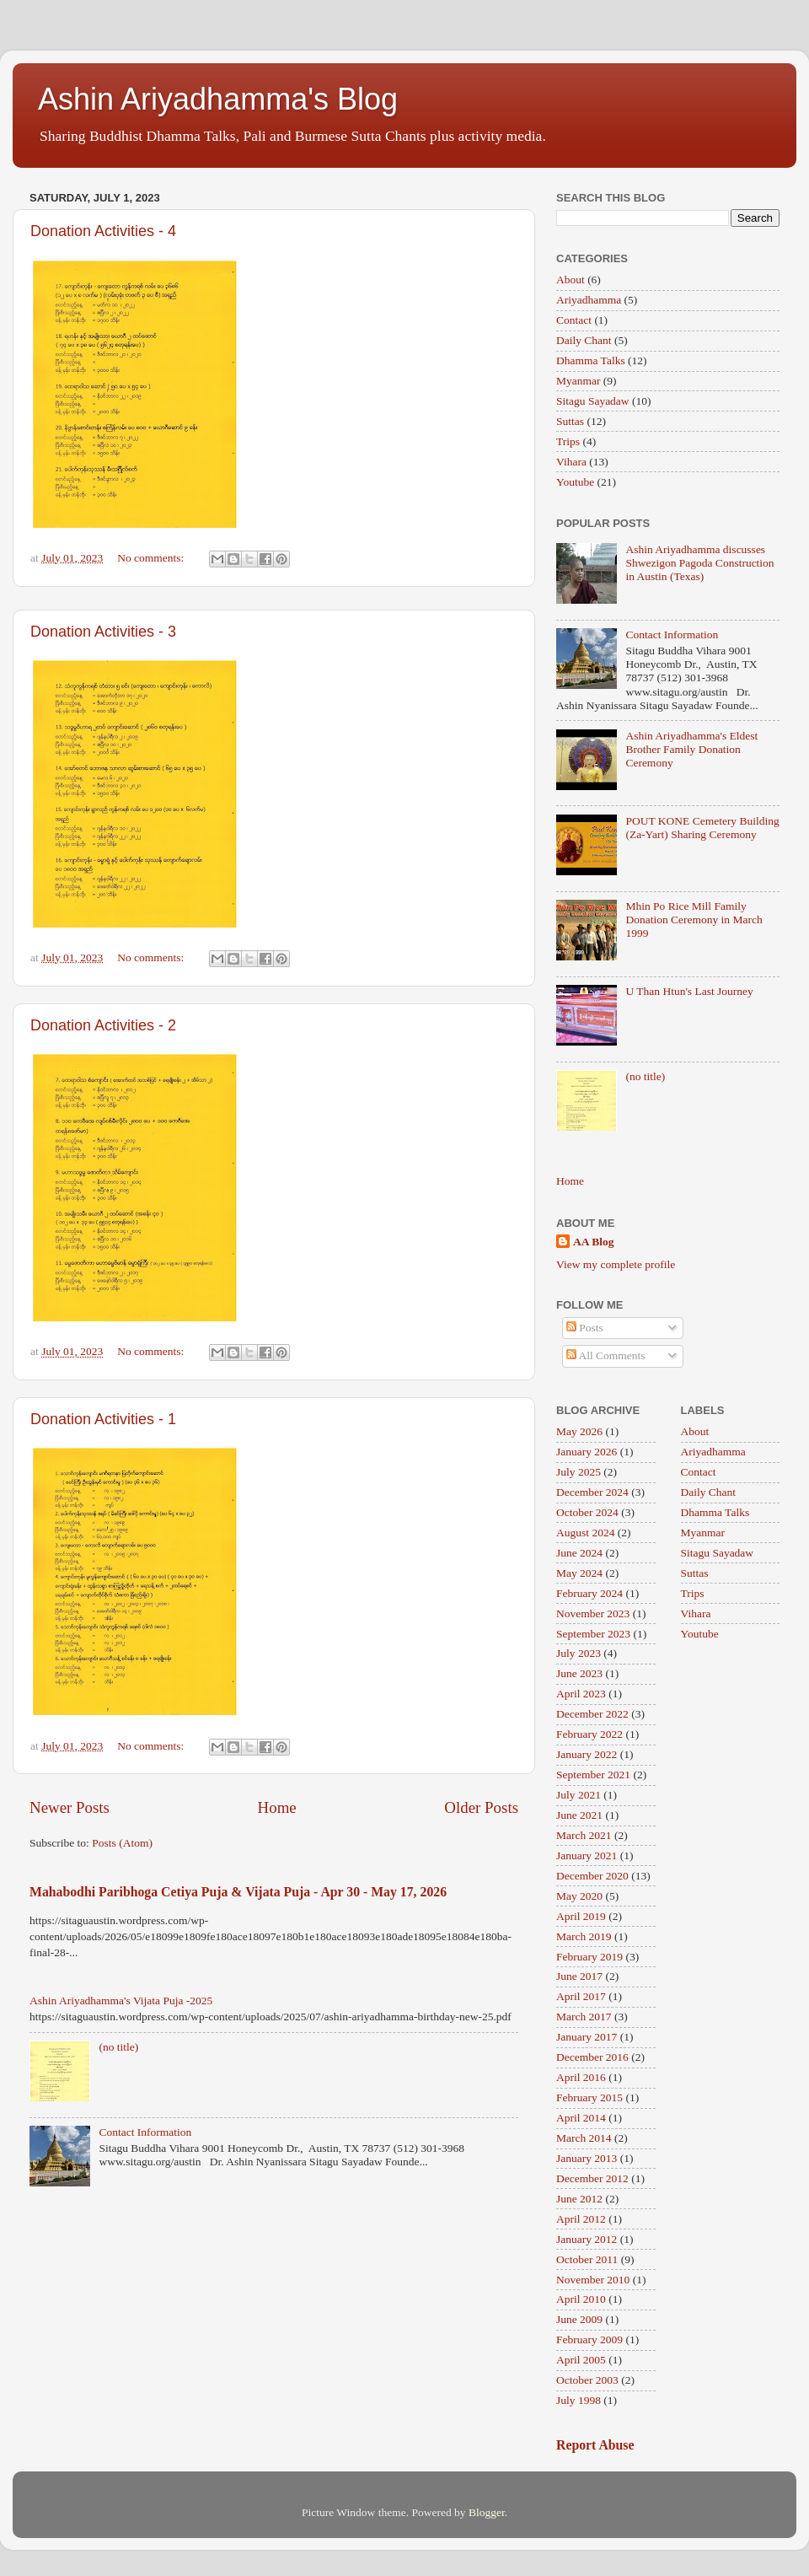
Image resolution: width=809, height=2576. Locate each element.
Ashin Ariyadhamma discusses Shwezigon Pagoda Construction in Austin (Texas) (699, 563)
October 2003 (587, 2380)
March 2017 (584, 2016)
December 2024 (592, 1492)
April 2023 (581, 1693)
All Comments (606, 1355)
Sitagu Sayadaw (593, 401)
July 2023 (578, 1653)
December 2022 (592, 1713)
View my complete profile (615, 1264)
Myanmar (578, 380)
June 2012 (579, 2198)
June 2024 (579, 1552)
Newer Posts (69, 1807)
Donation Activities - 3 (103, 631)
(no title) (118, 2047)
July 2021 (578, 1794)
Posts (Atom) (122, 1843)
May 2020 (579, 1896)
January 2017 (586, 2036)
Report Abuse (595, 2445)
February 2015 (589, 2097)
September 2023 (593, 1633)
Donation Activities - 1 (103, 1419)
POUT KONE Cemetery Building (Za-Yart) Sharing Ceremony (702, 828)
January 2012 (586, 2239)
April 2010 (581, 2299)
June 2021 (579, 1815)
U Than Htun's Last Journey (689, 991)
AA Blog (593, 1241)
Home (277, 1807)
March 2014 (584, 2138)
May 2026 (579, 1431)
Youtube (575, 482)
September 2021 (593, 1774)
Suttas (570, 421)
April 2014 (581, 2117)
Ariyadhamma (588, 299)
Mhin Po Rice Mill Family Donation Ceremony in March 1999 (693, 919)
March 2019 (584, 1936)
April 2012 (581, 2219)
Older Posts (481, 1807)
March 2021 (584, 1835)
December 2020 (592, 1875)
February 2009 (589, 2339)
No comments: (152, 557)
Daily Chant (584, 340)
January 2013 (586, 2158)
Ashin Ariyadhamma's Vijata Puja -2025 (120, 2000)
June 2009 (579, 2319)
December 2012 (592, 2178)
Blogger (487, 2512)
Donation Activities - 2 (103, 1025)
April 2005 (581, 2359)
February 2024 (589, 1593)
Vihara (571, 461)
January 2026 (586, 1451)
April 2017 (581, 1996)
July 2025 (578, 1471)
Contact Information (145, 2132)
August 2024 (585, 1532)
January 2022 (586, 1754)
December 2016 (592, 2057)
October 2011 (587, 2259)
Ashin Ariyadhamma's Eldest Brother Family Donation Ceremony (691, 749)
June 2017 (579, 1976)
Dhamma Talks (590, 360)
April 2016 (581, 2077)
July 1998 (578, 2400)
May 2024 (579, 1573)
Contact (574, 320)
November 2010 (593, 2279)
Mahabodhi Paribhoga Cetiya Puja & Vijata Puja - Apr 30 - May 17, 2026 (238, 1892)
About (570, 279)
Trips (568, 441)
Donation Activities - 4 (103, 231)
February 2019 (589, 1956)
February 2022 (589, 1734)
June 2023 (579, 1673)
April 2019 (581, 1916)
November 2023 (593, 1613)
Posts (584, 1327)
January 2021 (586, 1855)
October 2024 (587, 1512)
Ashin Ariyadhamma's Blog (218, 99)
